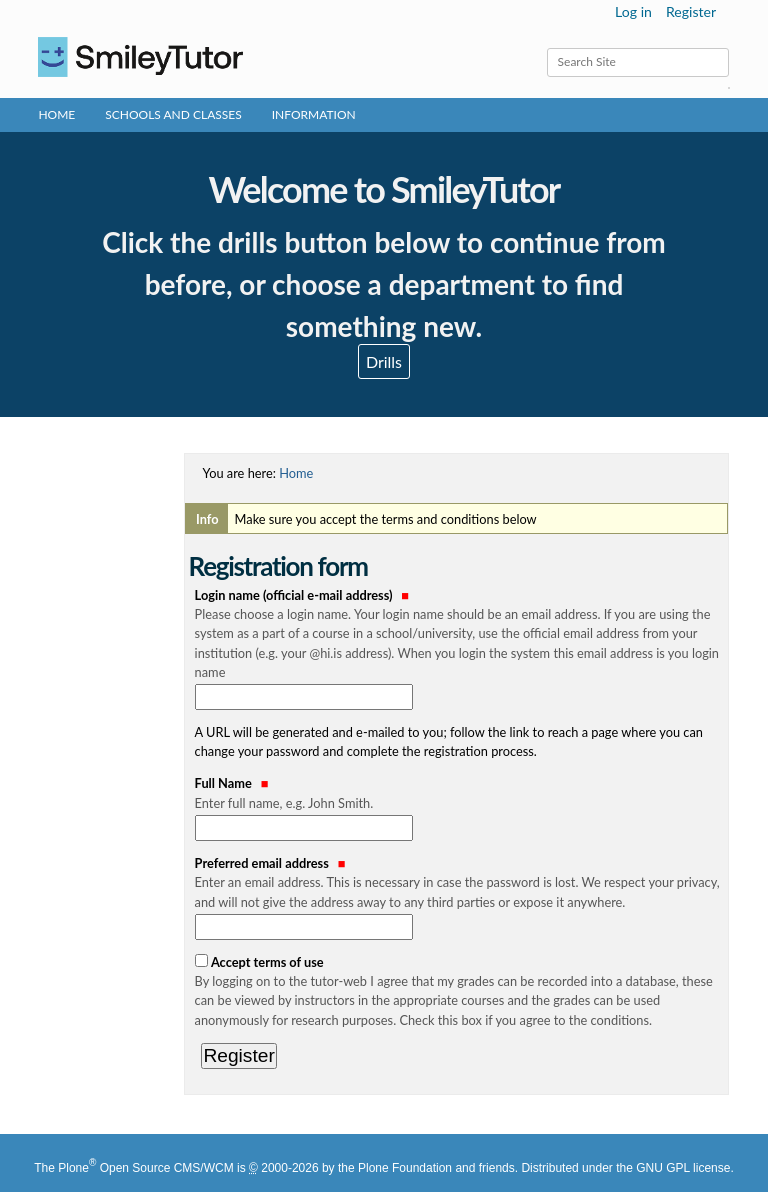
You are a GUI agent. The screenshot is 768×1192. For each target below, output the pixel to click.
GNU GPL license (683, 1168)
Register (691, 11)
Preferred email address (460, 883)
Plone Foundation (405, 1168)
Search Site (545, 47)
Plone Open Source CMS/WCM (145, 1168)
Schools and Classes (173, 114)
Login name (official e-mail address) (460, 634)
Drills (384, 361)
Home (56, 114)
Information (314, 114)
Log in (633, 11)
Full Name (460, 793)
